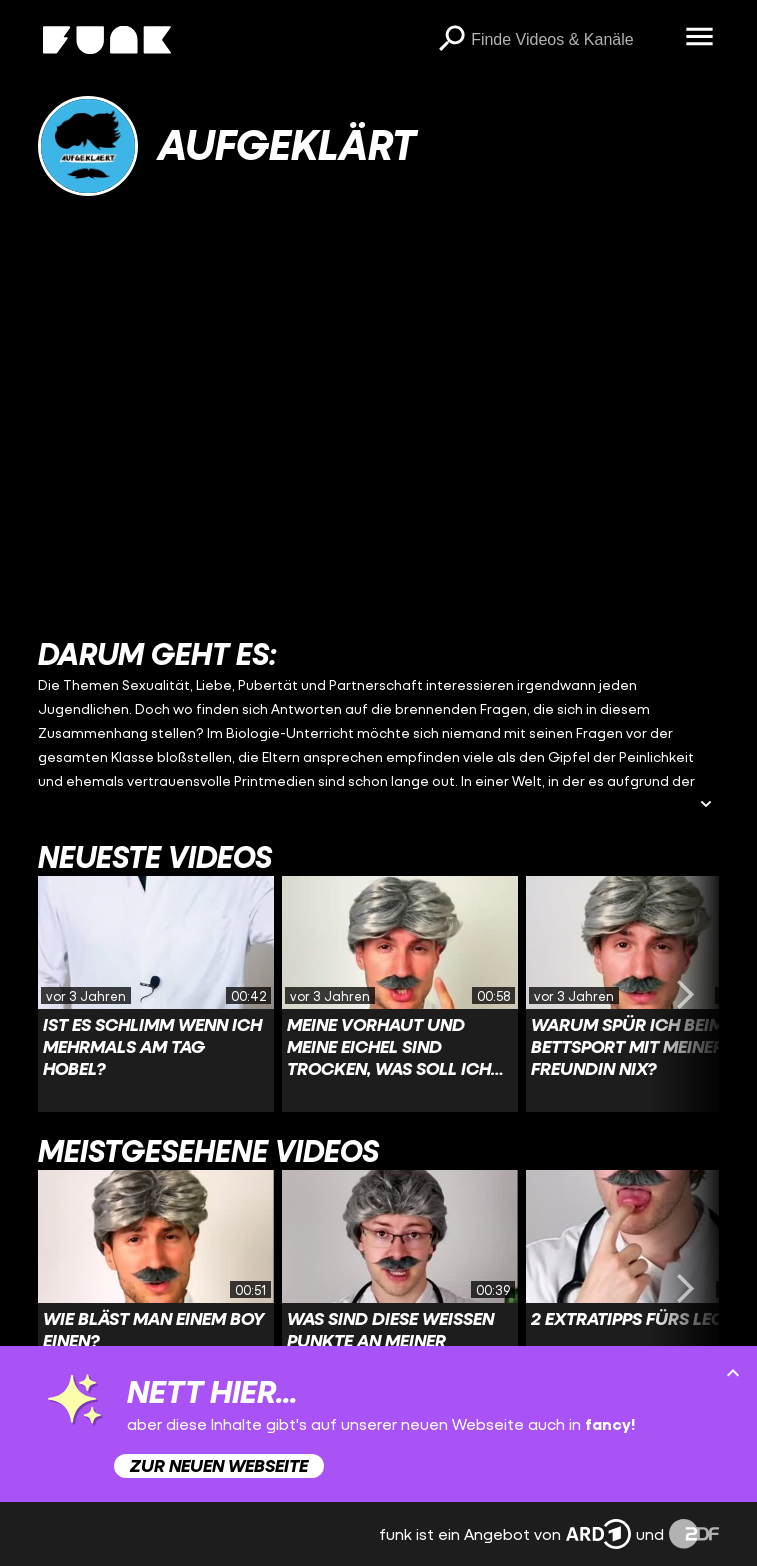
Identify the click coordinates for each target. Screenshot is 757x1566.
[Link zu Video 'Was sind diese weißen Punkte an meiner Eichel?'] (400, 1288)
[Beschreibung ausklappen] (706, 805)
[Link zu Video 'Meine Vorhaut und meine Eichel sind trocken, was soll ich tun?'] (400, 994)
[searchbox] (571, 40)
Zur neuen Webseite (219, 1465)
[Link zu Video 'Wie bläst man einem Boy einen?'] (156, 1288)
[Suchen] (451, 40)
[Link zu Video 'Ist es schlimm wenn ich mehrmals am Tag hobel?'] (156, 994)
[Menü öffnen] (699, 38)
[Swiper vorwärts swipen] (685, 994)
